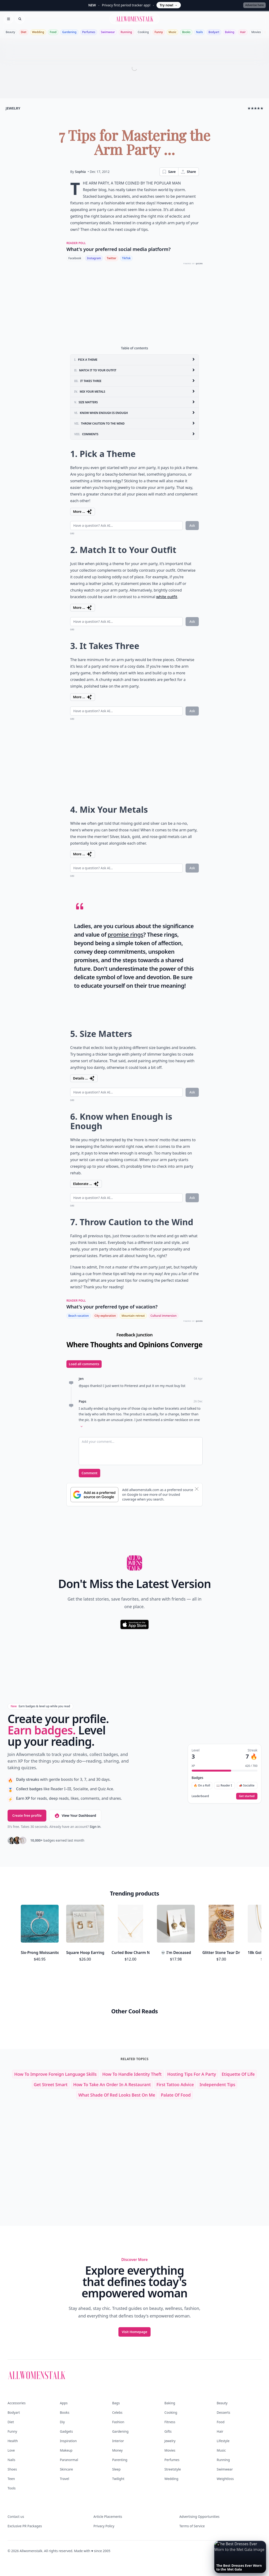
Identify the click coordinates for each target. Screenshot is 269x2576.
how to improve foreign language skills (55, 2074)
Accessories (17, 2403)
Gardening (69, 32)
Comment (89, 1473)
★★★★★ (255, 108)
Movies (256, 32)
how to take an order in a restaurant (112, 2084)
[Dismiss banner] (196, 1489)
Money (117, 2450)
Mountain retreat (133, 1316)
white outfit (166, 596)
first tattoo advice (175, 2084)
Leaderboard (200, 1796)
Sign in (95, 1826)
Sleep (116, 2469)
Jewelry (170, 2441)
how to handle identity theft (132, 2074)
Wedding (38, 32)
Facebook (74, 258)
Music (173, 32)
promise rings (125, 934)
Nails (199, 32)
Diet (23, 32)
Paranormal (69, 2460)
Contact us (16, 2516)
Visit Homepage (134, 2332)
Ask (192, 525)
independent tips (217, 2084)
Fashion (118, 2422)
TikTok (126, 258)
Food (53, 32)
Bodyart (213, 32)
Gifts (168, 2431)
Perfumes (88, 32)
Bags (116, 2403)
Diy (62, 2422)
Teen (11, 2478)
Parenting (119, 2460)
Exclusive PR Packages (25, 2526)
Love (11, 2450)
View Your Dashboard (75, 1815)
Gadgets (66, 2431)
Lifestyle (223, 2441)
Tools (12, 2488)
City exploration (105, 1316)
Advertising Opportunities (199, 2516)
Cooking (143, 32)
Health (13, 2441)
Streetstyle (173, 2469)
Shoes (12, 2469)
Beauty (10, 32)
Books (186, 32)
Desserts (223, 2412)
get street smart (51, 2084)
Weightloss (225, 2478)
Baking (229, 32)
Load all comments (84, 1364)
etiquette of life (238, 2074)
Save (169, 171)
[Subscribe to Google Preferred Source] (94, 1494)
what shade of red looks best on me (116, 2095)
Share (188, 171)
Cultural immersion (164, 1316)
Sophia (80, 171)
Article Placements (107, 2516)
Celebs (117, 2412)
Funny (159, 32)
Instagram (94, 258)
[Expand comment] (81, 1426)
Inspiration (68, 2441)
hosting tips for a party (191, 2074)
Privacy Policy (103, 2526)
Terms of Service (192, 2526)
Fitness (170, 2422)
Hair (243, 32)
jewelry (13, 108)
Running (126, 32)
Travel (64, 2478)
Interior (118, 2441)
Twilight (118, 2478)
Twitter (111, 258)
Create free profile (27, 1815)
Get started (247, 1796)
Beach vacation (78, 1316)
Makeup (66, 2450)
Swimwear (108, 32)
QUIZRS (199, 264)
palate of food (176, 2095)
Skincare (66, 2469)
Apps (64, 2403)
